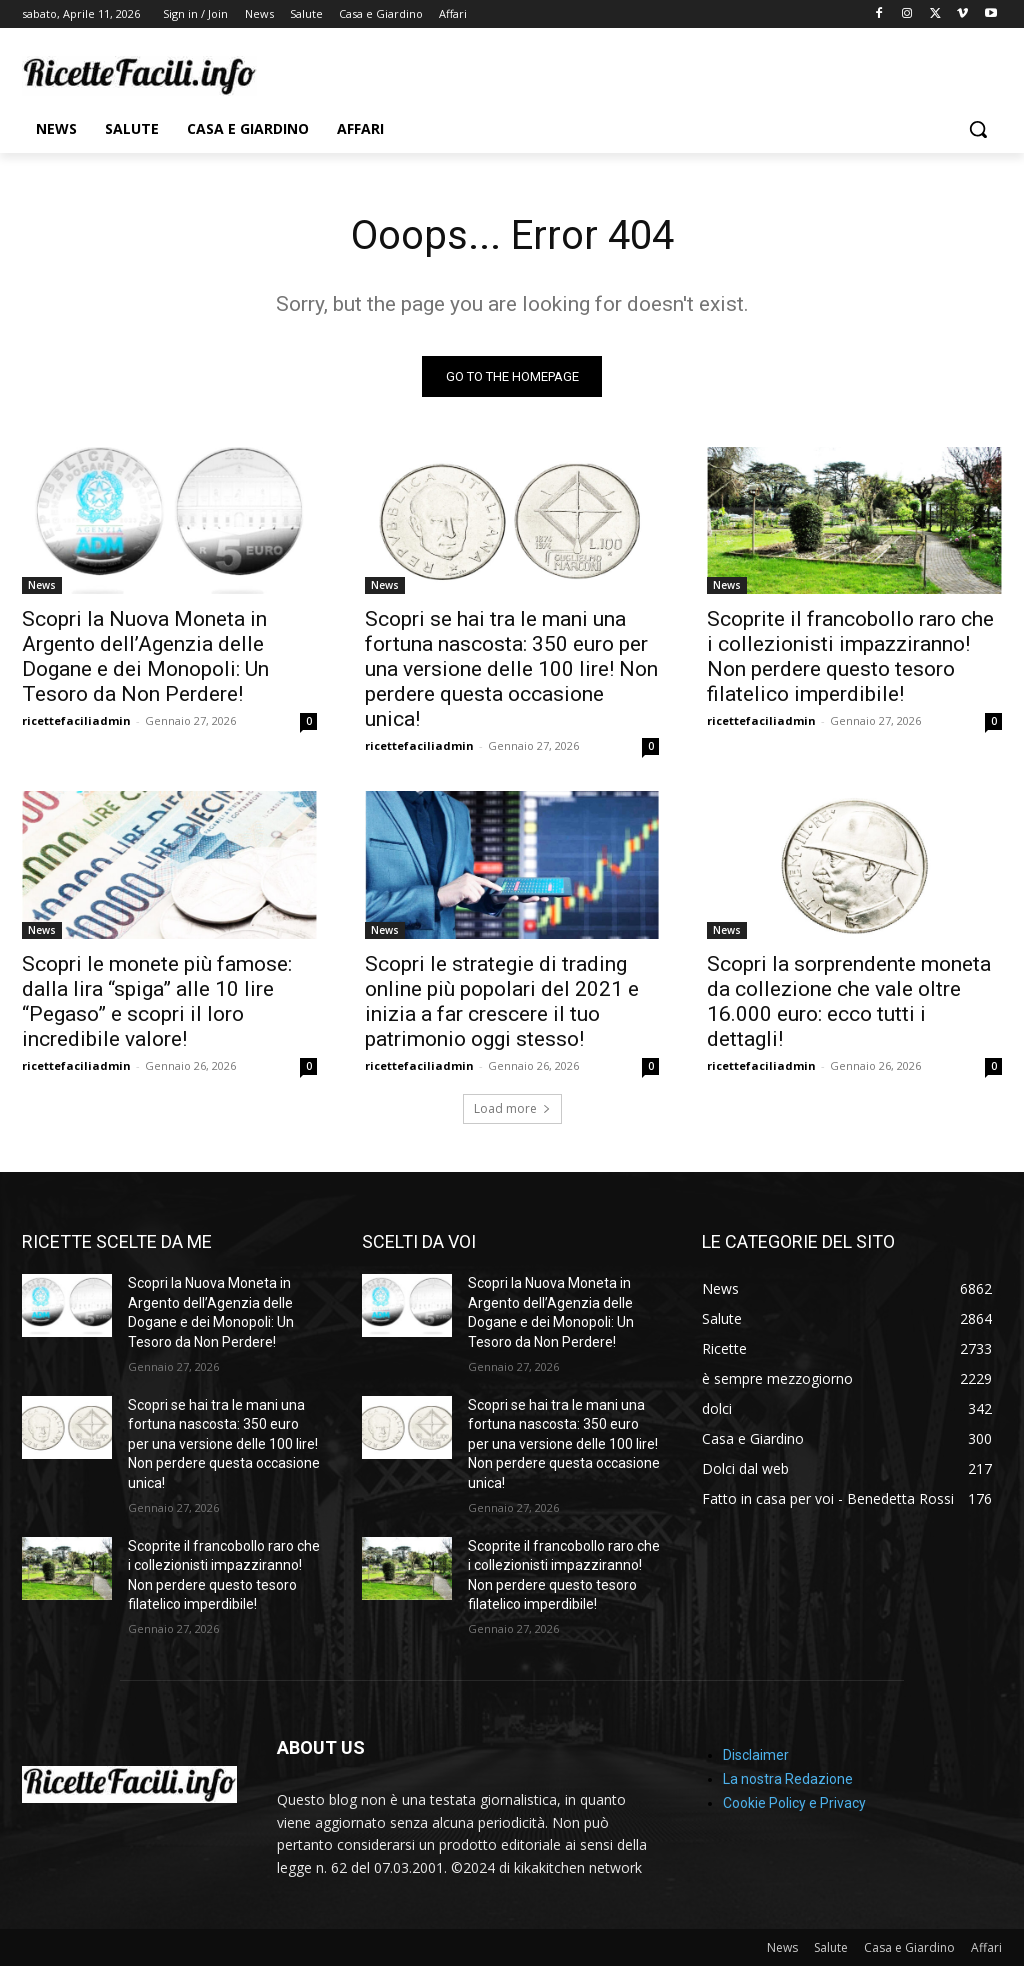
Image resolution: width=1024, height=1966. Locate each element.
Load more (512, 1108)
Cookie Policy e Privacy (794, 1803)
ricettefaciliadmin (76, 720)
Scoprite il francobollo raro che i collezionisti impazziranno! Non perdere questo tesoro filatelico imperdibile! (850, 656)
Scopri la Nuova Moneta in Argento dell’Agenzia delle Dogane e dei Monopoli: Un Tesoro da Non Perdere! (145, 656)
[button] (978, 129)
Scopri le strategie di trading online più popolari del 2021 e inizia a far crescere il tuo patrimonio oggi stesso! (502, 1000)
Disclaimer (756, 1755)
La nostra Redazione (788, 1779)
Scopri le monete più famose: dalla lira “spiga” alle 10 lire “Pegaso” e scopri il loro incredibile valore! (157, 1000)
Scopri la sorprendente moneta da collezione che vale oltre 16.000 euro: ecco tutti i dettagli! (849, 1000)
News (42, 585)
